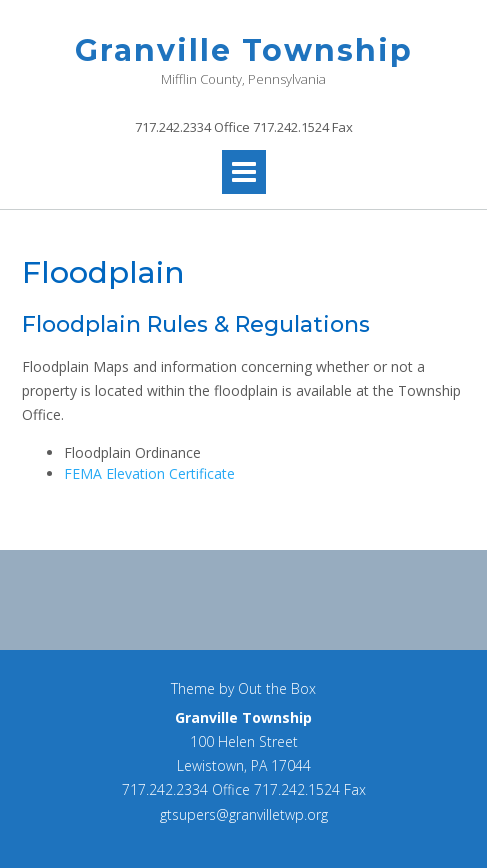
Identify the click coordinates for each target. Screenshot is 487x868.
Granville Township (244, 50)
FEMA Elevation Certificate (149, 473)
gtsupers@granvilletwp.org (244, 814)
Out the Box (277, 688)
